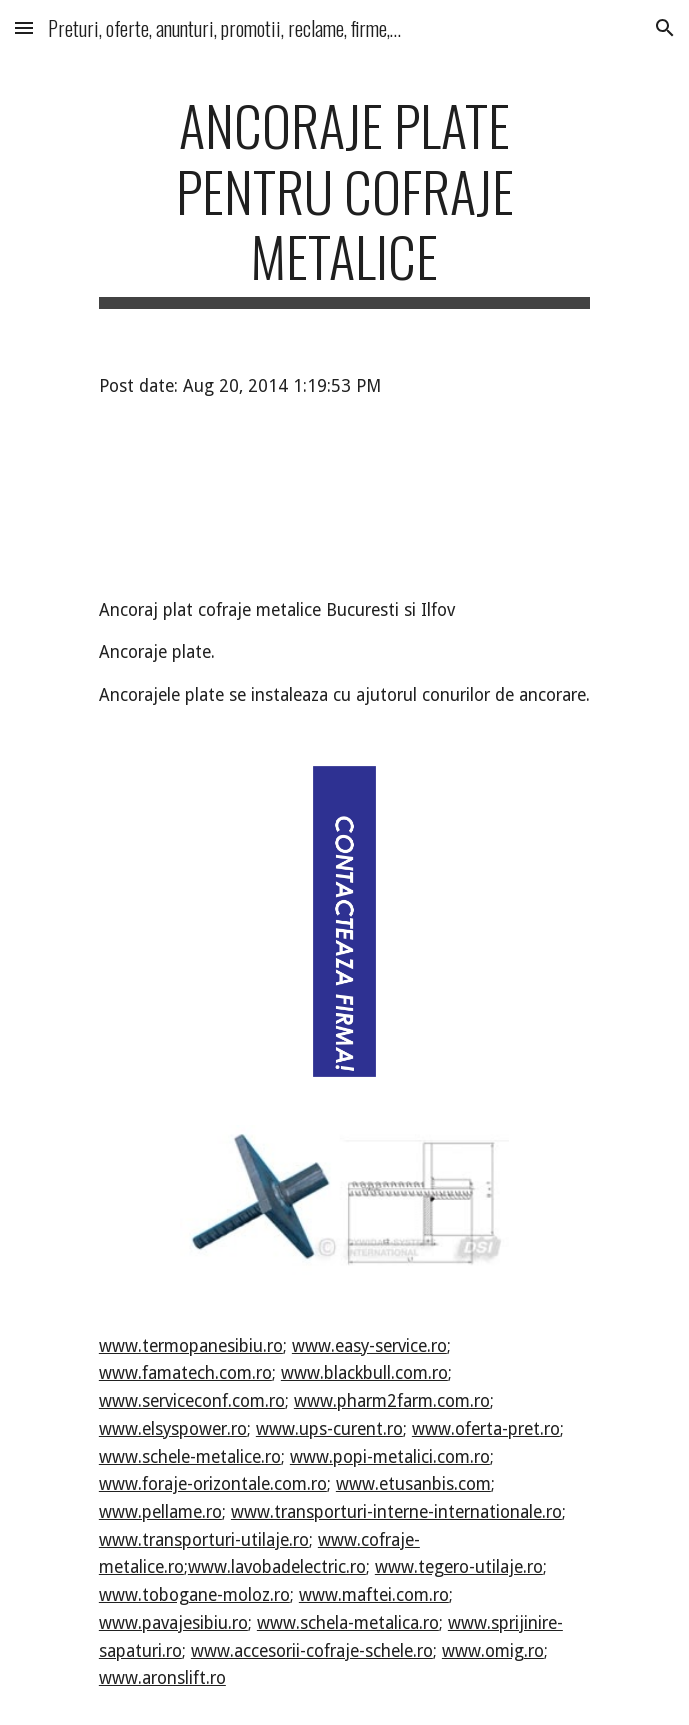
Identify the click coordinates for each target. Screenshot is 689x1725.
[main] (344, 200)
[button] (24, 27)
